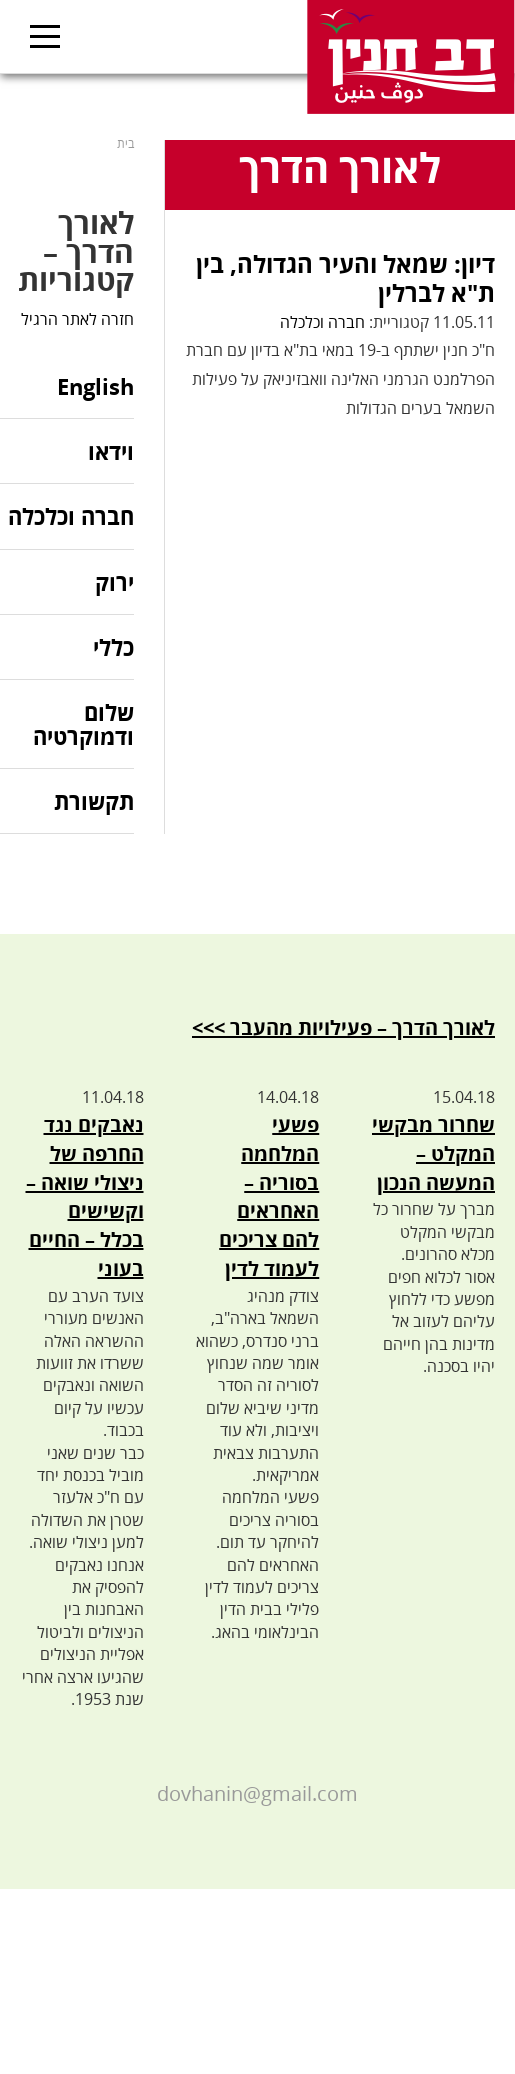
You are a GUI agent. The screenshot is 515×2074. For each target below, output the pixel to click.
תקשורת (94, 801)
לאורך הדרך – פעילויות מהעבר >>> (343, 1027)
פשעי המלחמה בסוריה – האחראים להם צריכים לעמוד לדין (269, 1196)
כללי (113, 647)
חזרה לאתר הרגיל (77, 319)
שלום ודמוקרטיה (83, 724)
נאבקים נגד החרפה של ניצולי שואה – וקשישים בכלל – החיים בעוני (85, 1196)
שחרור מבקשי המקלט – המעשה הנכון (433, 1153)
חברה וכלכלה (322, 322)
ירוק (114, 582)
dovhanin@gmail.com (257, 1793)
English (95, 387)
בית (125, 143)
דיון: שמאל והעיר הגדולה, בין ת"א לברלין (345, 278)
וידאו (111, 451)
